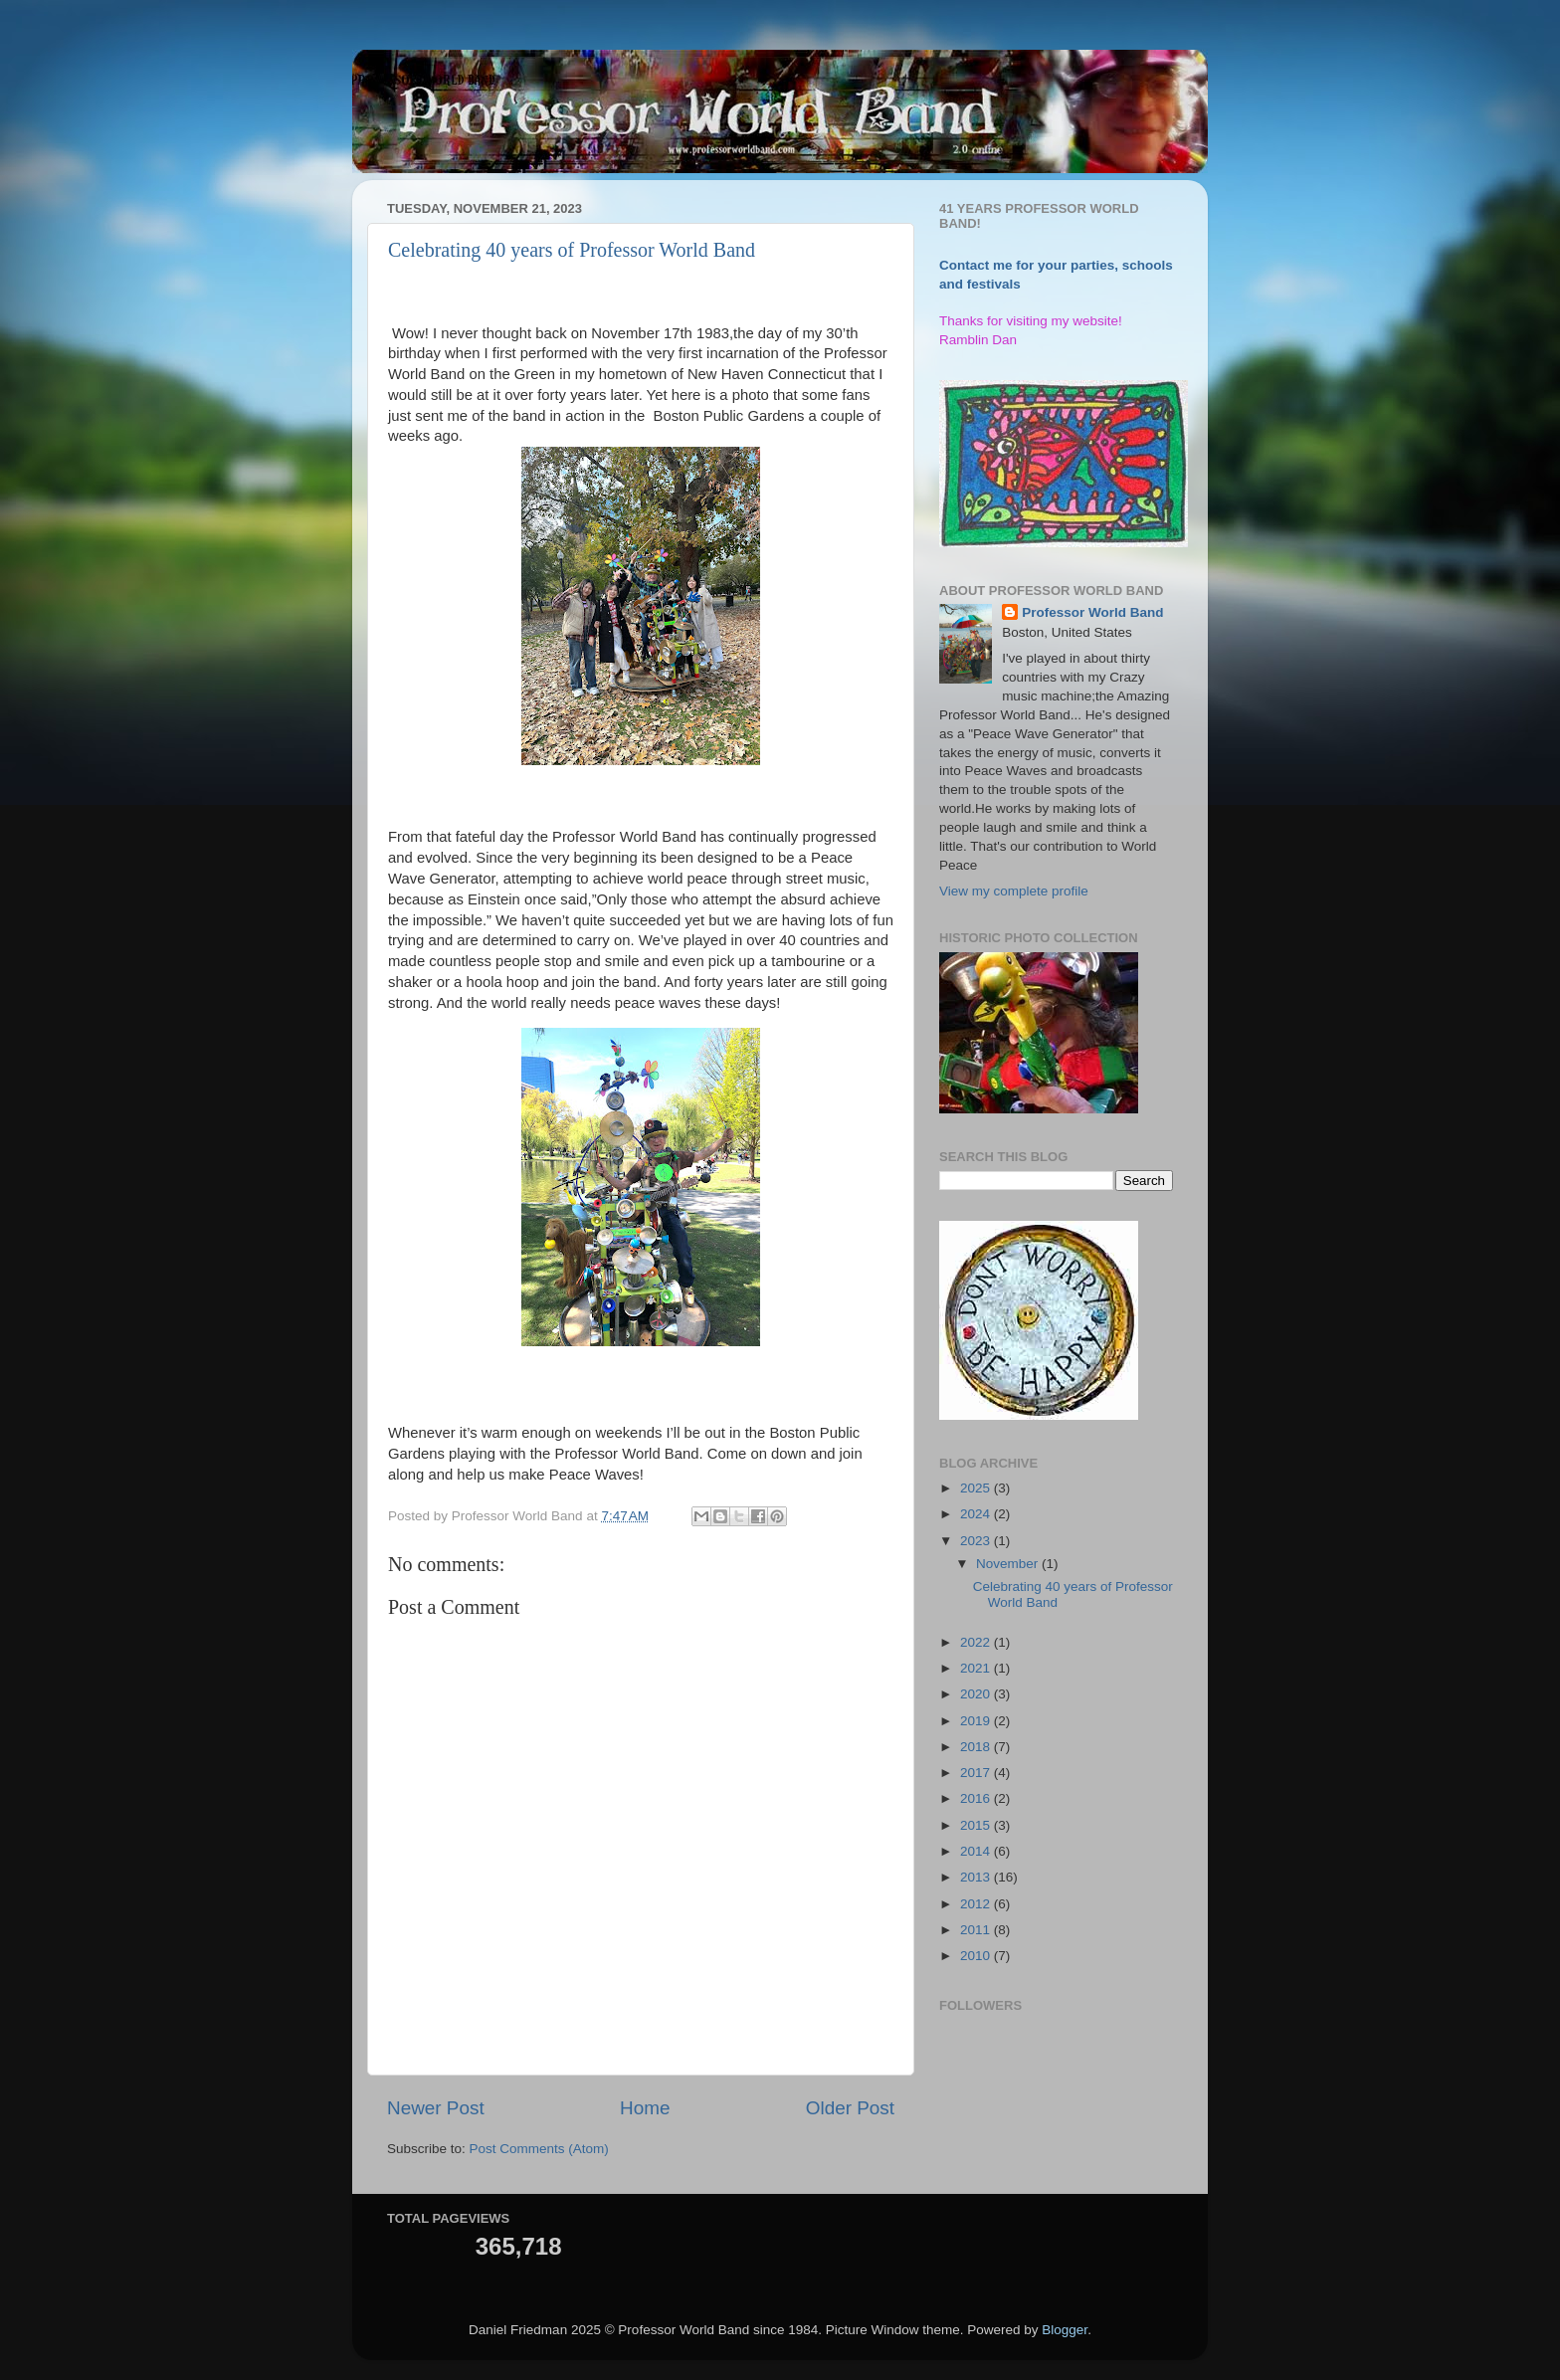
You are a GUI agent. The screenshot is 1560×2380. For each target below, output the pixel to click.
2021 (977, 1668)
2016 (977, 1798)
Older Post (850, 2107)
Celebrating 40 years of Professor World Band (571, 250)
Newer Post (436, 2107)
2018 (977, 1746)
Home (645, 2107)
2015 (977, 1825)
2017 (977, 1772)
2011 (977, 1929)
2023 (977, 1540)
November (1009, 1563)
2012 (977, 1903)
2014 (977, 1851)
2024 (977, 1513)
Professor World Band (1092, 612)
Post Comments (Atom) (539, 2148)
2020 (977, 1693)
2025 (977, 1488)
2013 (977, 1877)
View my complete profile (1013, 891)
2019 (977, 1720)
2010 (977, 1955)
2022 (977, 1642)
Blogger (1064, 2329)
